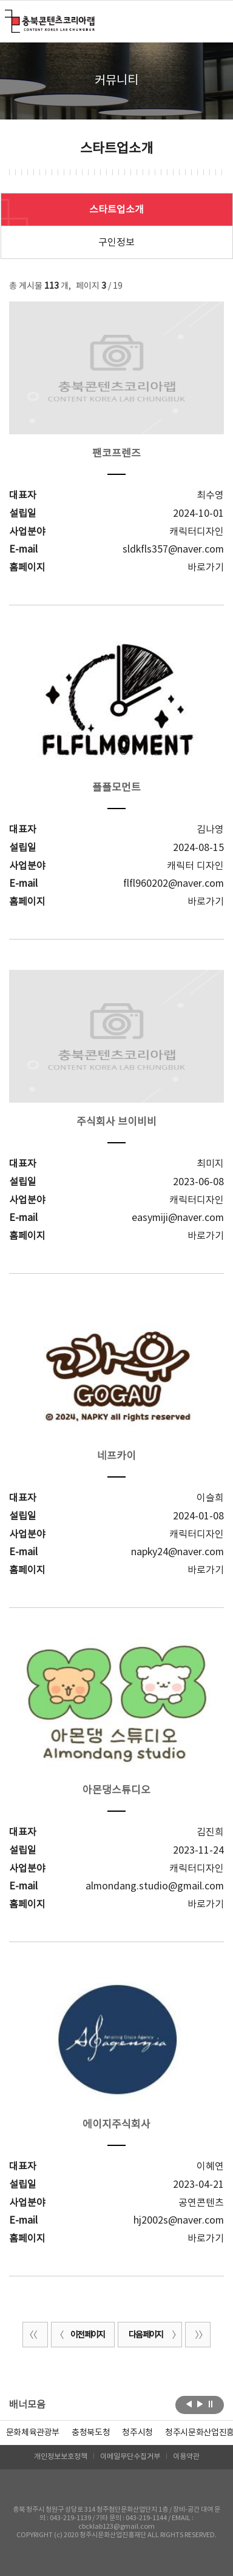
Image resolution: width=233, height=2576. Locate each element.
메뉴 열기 (216, 20)
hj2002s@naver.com (178, 2220)
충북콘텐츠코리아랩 (7, 16)
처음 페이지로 (35, 2334)
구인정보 (116, 242)
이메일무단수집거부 (130, 2457)
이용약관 (186, 2457)
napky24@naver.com (177, 1552)
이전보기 (189, 2404)
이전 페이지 (80, 2335)
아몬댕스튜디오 (116, 1790)
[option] (91, 2433)
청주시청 (137, 2433)
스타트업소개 (116, 209)
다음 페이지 (153, 2335)
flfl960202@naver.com (173, 883)
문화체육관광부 (33, 2433)
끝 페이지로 (198, 2334)
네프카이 (116, 1456)
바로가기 (205, 567)
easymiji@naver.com (178, 1217)
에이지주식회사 (116, 2125)
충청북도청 (91, 2433)
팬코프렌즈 (116, 454)
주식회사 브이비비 (116, 1122)
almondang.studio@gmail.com (155, 1886)
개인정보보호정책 (60, 2457)
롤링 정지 (210, 2404)
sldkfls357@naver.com (173, 549)
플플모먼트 (116, 788)
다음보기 (199, 2404)
